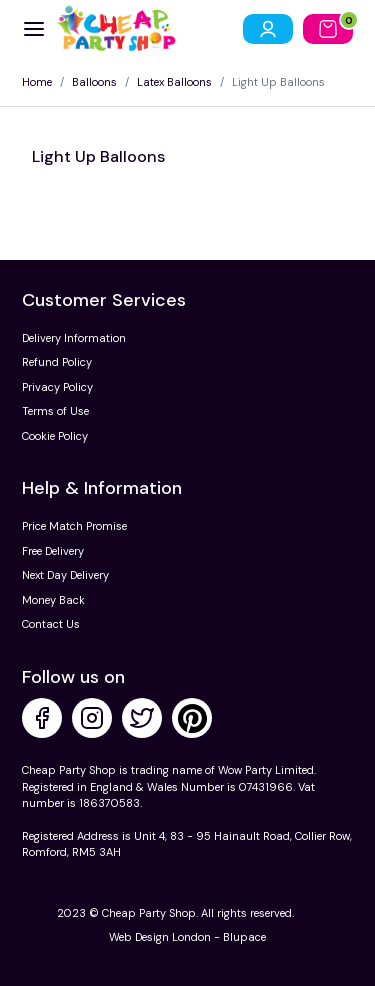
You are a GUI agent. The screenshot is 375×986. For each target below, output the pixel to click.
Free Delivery (53, 551)
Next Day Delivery (65, 575)
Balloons (94, 82)
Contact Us (51, 624)
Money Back (53, 600)
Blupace (244, 937)
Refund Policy (57, 362)
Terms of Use (55, 411)
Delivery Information (74, 338)
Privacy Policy (57, 387)
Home (37, 82)
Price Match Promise (74, 526)
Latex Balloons (174, 82)
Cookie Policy (55, 436)
